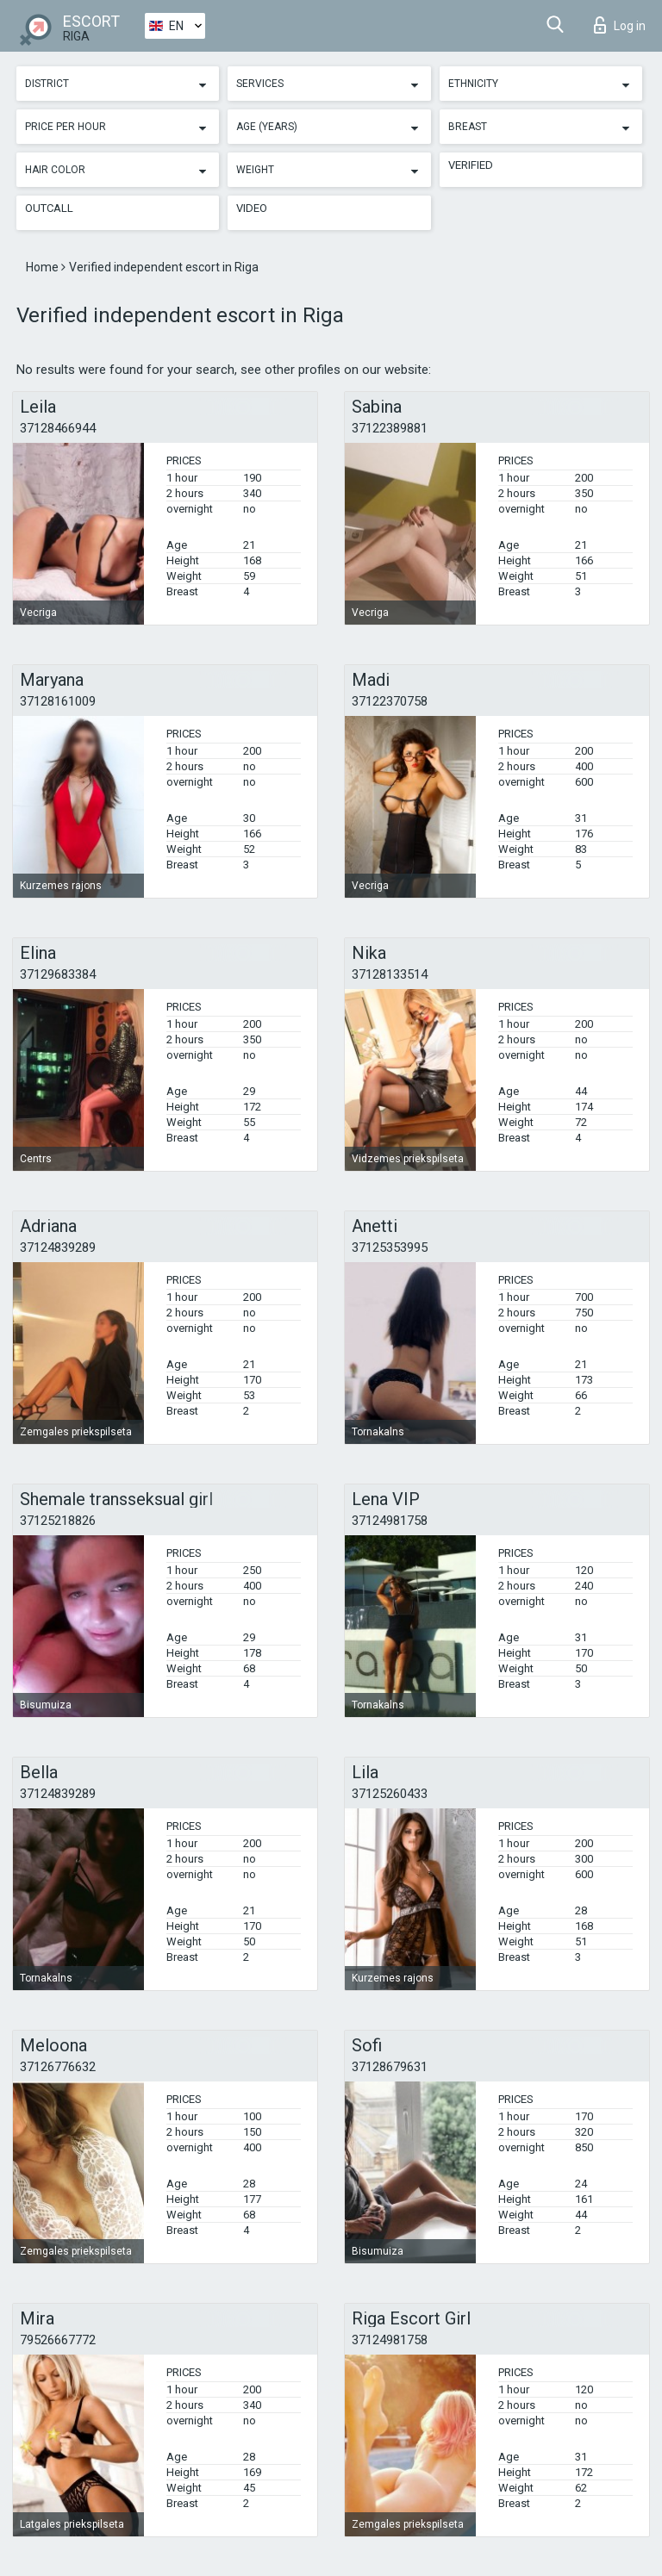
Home (43, 267)
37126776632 (58, 2067)
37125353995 (390, 1247)
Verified (470, 165)
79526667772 (58, 2340)
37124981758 (390, 1520)
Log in (620, 25)
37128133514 (390, 974)
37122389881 (390, 428)
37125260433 (390, 1793)
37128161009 (58, 701)
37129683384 (58, 974)
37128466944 (58, 428)
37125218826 (58, 1520)
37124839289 (58, 1247)
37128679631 (390, 2067)
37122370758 (390, 701)
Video (251, 208)
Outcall (49, 208)
